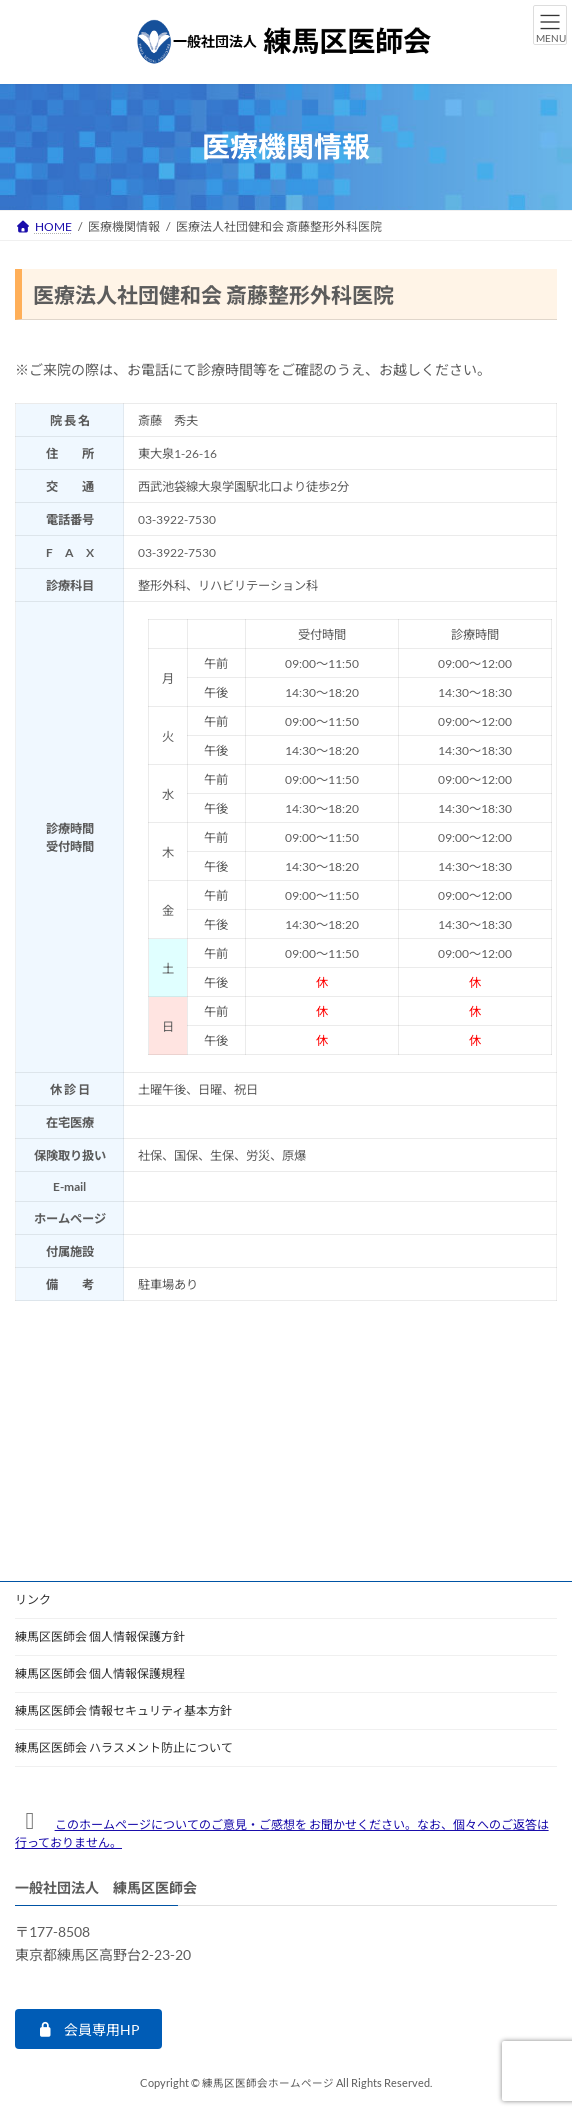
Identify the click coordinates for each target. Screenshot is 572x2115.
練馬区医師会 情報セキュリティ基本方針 (123, 1710)
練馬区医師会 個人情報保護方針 (100, 1636)
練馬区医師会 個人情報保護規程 (100, 1673)
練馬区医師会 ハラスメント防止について (124, 1747)
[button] (88, 2029)
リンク (33, 1599)
